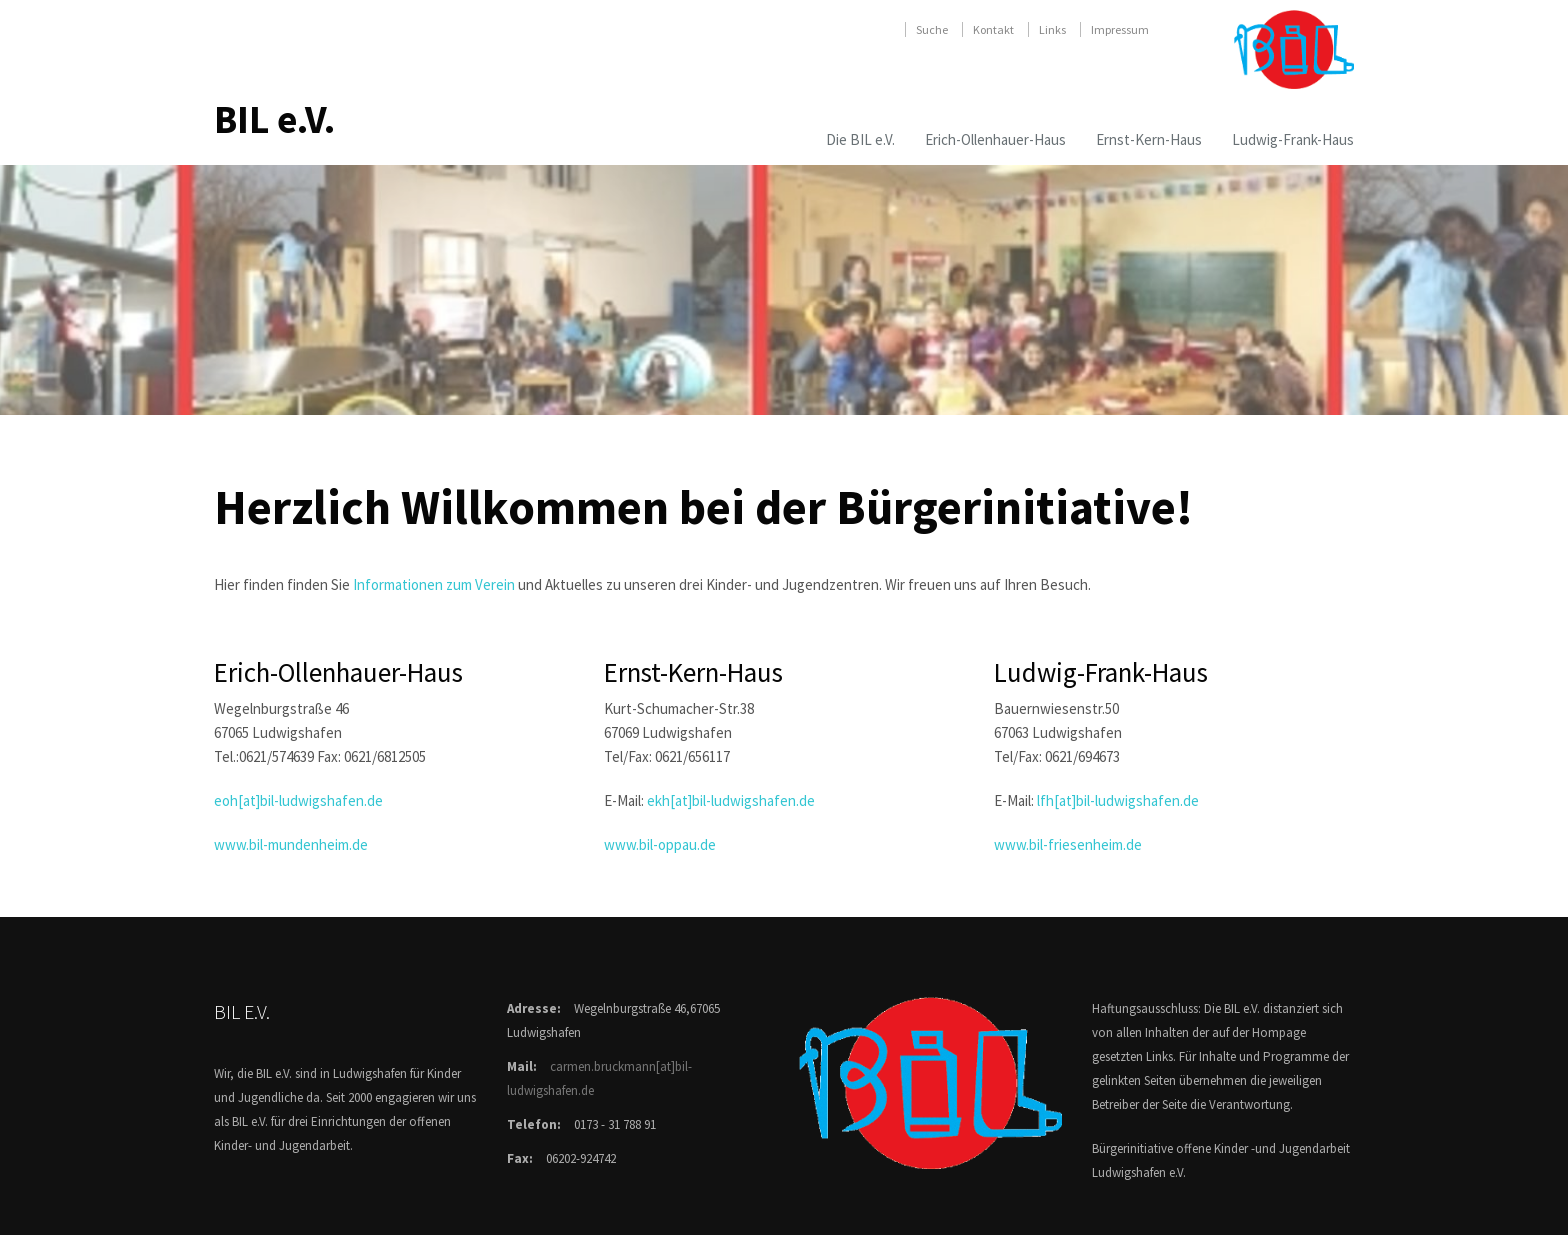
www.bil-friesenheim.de (1068, 844)
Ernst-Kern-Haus (1149, 139)
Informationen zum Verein (434, 584)
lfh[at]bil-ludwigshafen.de (1118, 800)
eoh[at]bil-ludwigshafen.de (298, 800)
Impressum (1120, 29)
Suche (932, 29)
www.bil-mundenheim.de (291, 844)
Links (1052, 29)
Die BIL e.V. (860, 139)
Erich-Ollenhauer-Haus (995, 139)
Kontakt (993, 29)
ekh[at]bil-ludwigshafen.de (731, 800)
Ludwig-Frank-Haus (1293, 139)
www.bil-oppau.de (660, 844)
